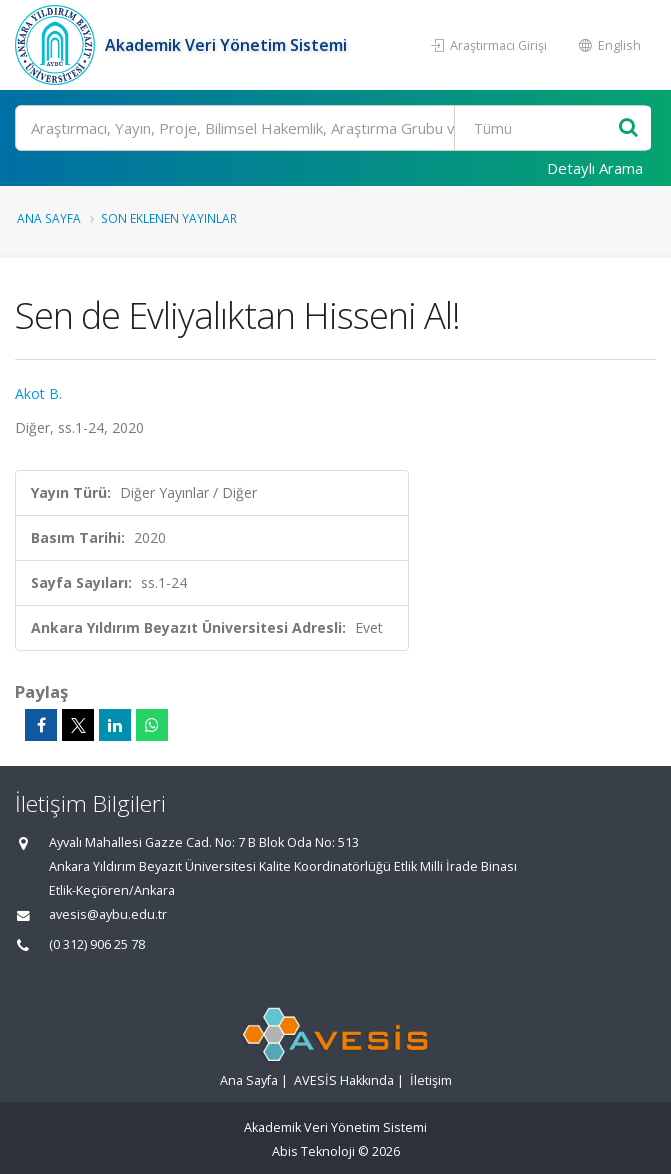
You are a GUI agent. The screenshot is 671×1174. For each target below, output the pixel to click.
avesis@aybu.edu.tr (108, 914)
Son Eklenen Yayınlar (169, 218)
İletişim (431, 1080)
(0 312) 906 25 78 (97, 944)
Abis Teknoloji (313, 1151)
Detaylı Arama (595, 168)
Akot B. (38, 393)
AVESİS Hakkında (344, 1080)
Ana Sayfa (49, 218)
